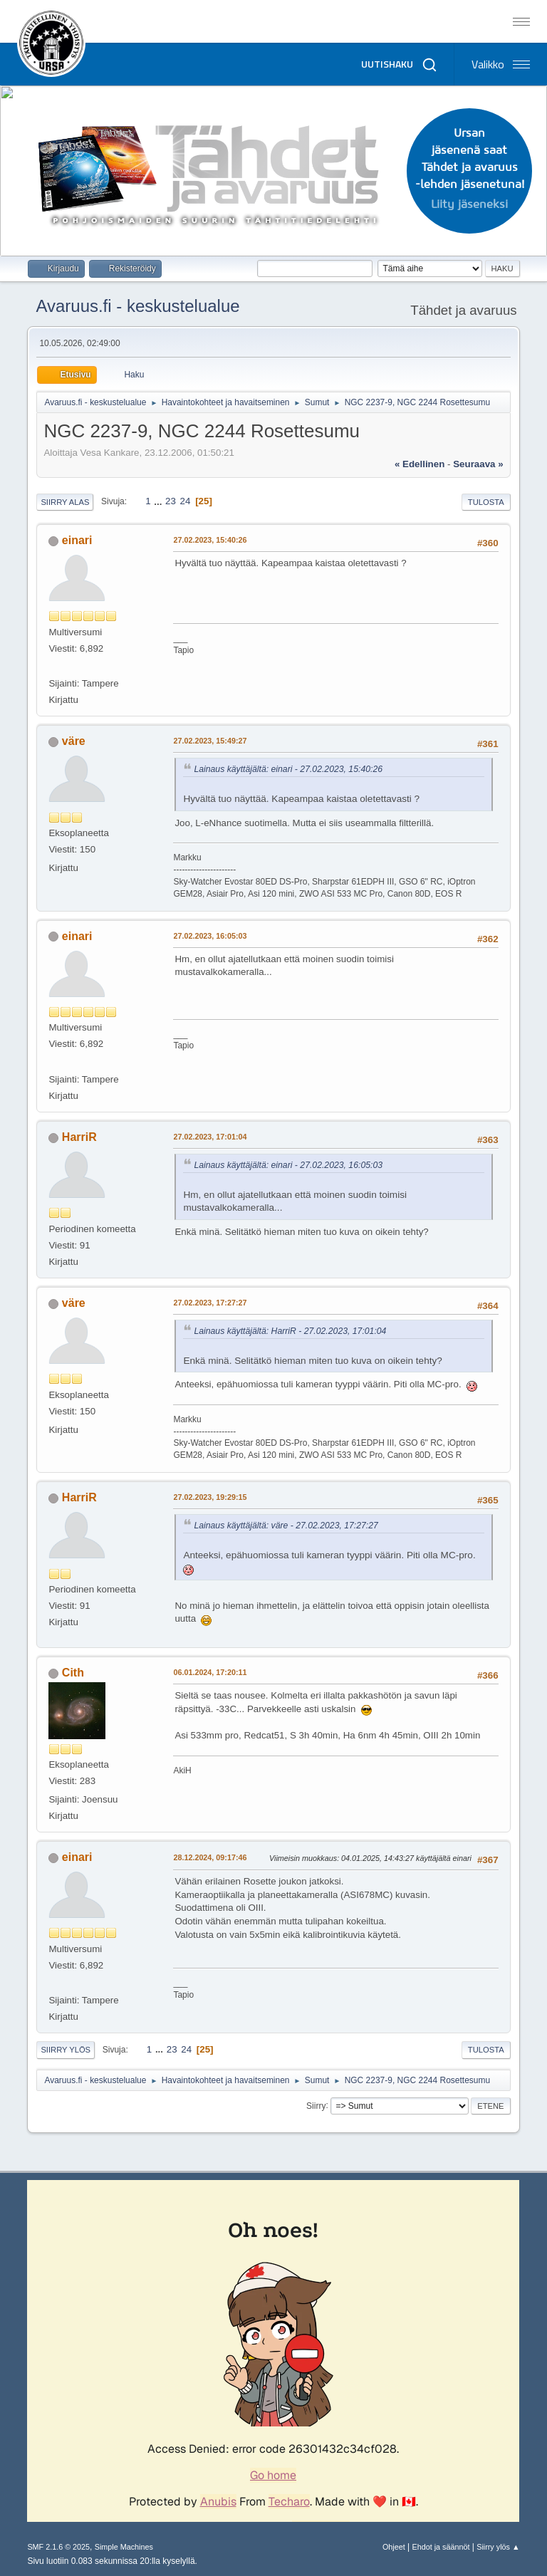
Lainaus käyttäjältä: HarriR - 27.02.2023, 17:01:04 (290, 1331)
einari (77, 540)
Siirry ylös (65, 2049)
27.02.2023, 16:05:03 (209, 936)
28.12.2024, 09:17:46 (209, 1857)
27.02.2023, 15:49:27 (209, 740)
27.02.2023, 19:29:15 (209, 1497)
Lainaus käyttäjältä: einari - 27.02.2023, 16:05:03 (288, 1165)
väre (73, 741)
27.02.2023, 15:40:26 (209, 540)
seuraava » (478, 464)
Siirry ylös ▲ (497, 2547)
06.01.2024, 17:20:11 (209, 1672)
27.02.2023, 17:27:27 (209, 1302)
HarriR (79, 1137)
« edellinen (419, 464)
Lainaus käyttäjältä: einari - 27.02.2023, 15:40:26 (288, 769)
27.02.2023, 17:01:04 (209, 1136)
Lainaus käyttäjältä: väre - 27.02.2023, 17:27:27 (285, 1526)
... (159, 501)
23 (170, 501)
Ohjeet (393, 2547)
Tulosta (486, 502)
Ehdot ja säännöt (440, 2547)
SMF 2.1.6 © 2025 (58, 2547)
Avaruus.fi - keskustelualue (137, 306)
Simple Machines (124, 2547)
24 (185, 501)
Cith (73, 1673)
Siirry (315, 2105)
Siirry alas (65, 502)
